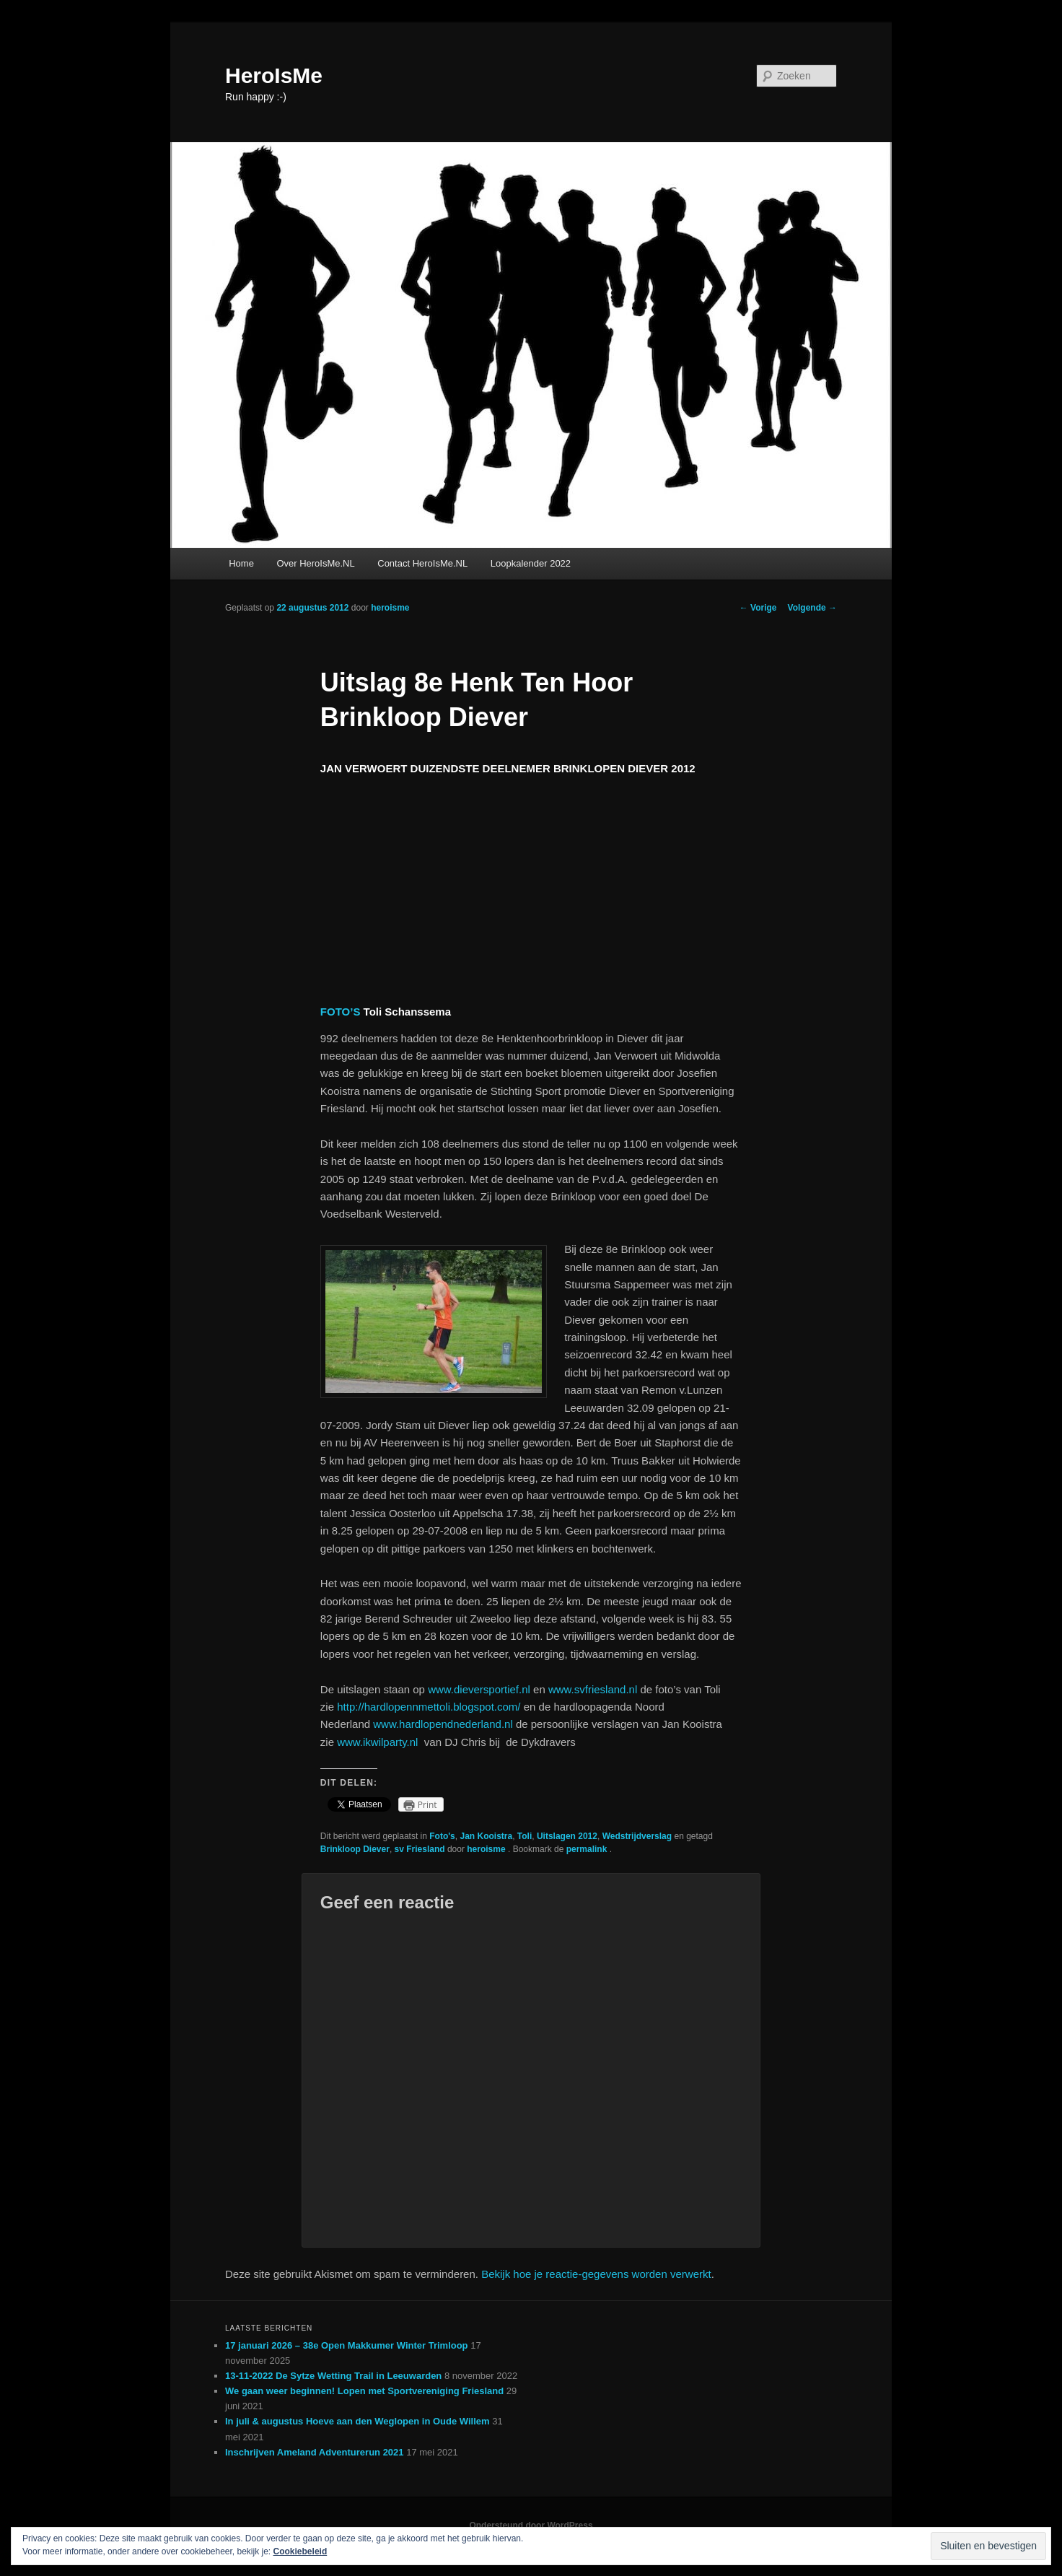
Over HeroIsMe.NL (315, 563)
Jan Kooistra (486, 1836)
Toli (524, 1836)
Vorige (758, 608)
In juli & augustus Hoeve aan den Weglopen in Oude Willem (357, 2421)
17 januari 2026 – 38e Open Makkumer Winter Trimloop (346, 2345)
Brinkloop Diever (355, 1849)
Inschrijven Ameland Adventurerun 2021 (314, 2452)
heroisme (390, 608)
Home (241, 563)
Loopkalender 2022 (531, 563)
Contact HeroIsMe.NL (422, 563)
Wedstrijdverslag (637, 1836)
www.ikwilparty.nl (377, 1742)
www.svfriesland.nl (592, 1689)
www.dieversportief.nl (479, 1689)
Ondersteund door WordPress (530, 2525)
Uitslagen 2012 (567, 1836)
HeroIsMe (273, 75)
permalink (588, 1849)
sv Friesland (420, 1849)
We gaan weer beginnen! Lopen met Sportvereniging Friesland (364, 2390)
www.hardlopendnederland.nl (442, 1724)
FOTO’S (340, 1011)
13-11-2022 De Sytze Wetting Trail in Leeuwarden (333, 2375)
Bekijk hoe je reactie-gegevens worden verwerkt (596, 2274)
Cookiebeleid (300, 2551)
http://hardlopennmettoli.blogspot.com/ (428, 1706)
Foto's (442, 1836)
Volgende (812, 608)
